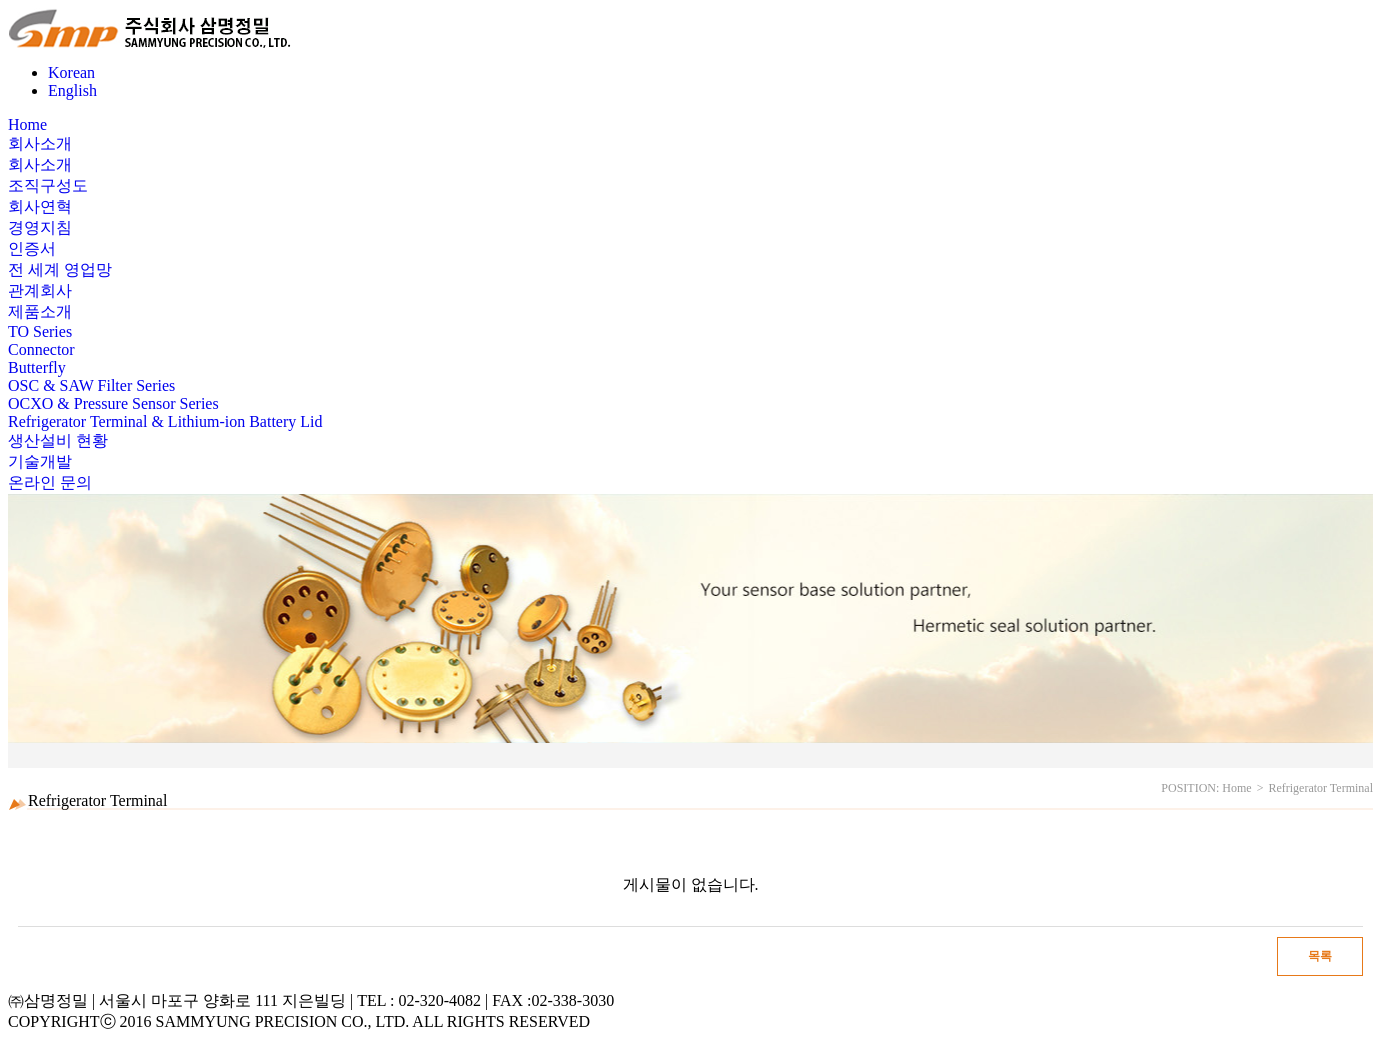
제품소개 (40, 311)
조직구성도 (48, 185)
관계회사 (40, 290)
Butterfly (37, 367)
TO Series (40, 331)
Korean (71, 72)
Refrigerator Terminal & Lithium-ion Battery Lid (165, 421)
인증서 (32, 248)
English (72, 90)
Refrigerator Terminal (1320, 788)
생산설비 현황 (58, 440)
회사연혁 (40, 206)
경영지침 (40, 227)
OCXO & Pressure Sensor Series (113, 403)
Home (27, 124)
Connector (41, 349)
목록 (1320, 956)
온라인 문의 (50, 482)
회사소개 (40, 143)
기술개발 (40, 461)
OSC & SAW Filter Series (91, 385)
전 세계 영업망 (60, 269)
